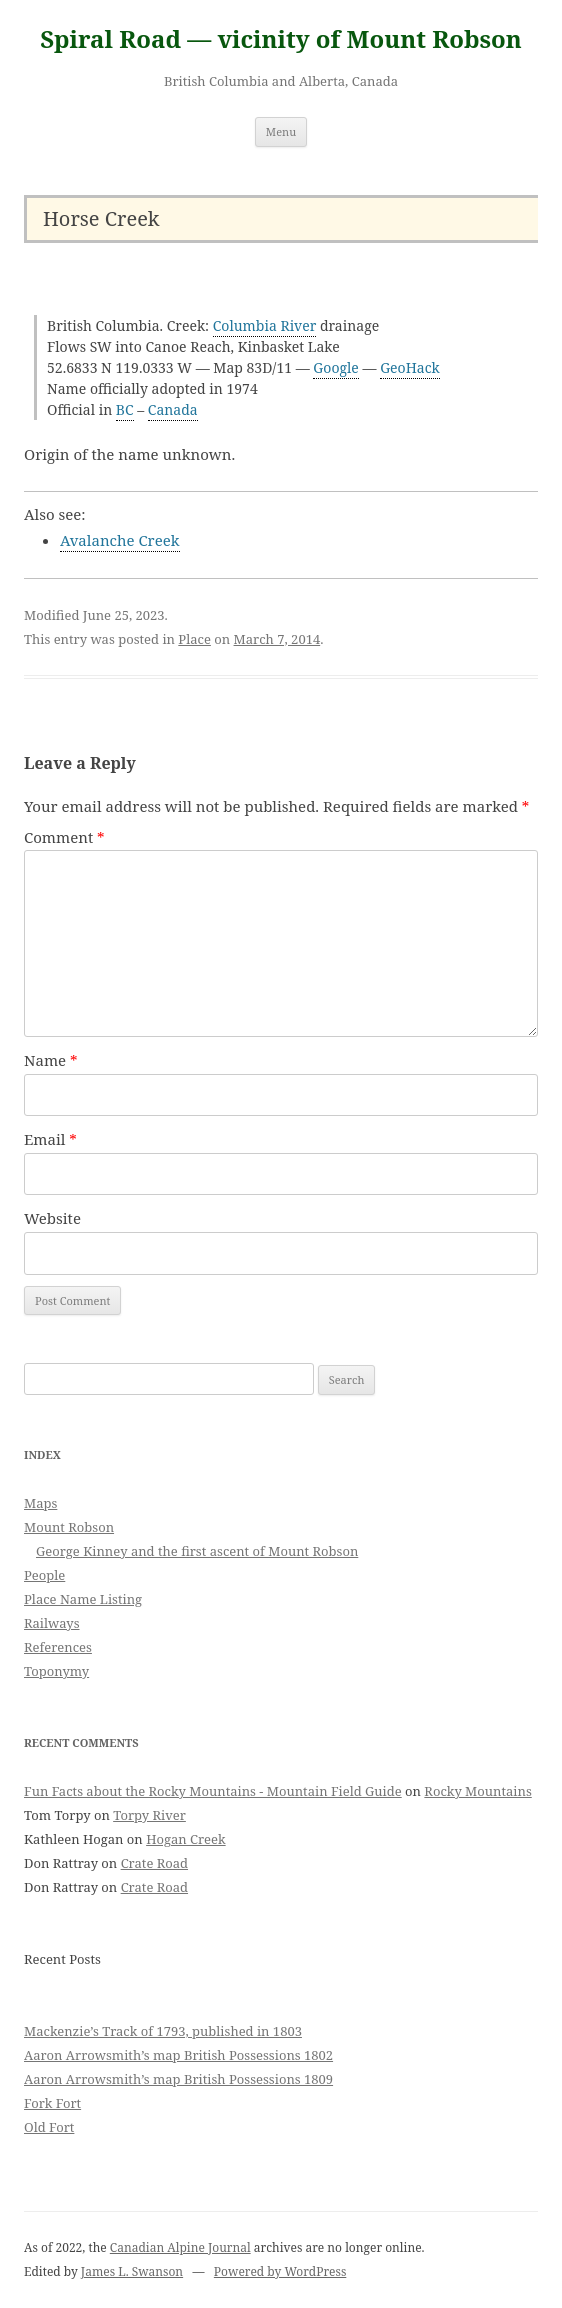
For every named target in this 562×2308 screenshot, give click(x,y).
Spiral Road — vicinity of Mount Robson (281, 39)
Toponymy (56, 1671)
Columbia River (265, 325)
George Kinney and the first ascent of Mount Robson (197, 1551)
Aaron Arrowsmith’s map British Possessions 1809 (178, 2079)
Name (51, 1060)
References (58, 1647)
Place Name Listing (83, 1599)
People (44, 1575)
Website (52, 1218)
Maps (40, 1503)
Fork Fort (52, 2103)
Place (194, 639)
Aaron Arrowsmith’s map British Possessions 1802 (178, 2055)
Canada (173, 409)
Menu (281, 131)
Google (336, 367)
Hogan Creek (186, 1839)
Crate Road (154, 1863)
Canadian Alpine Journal (180, 2247)
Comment (64, 837)
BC (125, 409)
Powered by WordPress (280, 2271)
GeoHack (410, 367)
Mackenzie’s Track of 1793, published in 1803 (163, 2031)
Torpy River (149, 1815)
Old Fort (49, 2127)
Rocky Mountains (477, 1791)
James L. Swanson (132, 2271)
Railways (52, 1623)
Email (50, 1139)
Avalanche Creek (120, 540)
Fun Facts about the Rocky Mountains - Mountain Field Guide (213, 1791)
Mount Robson (69, 1527)
